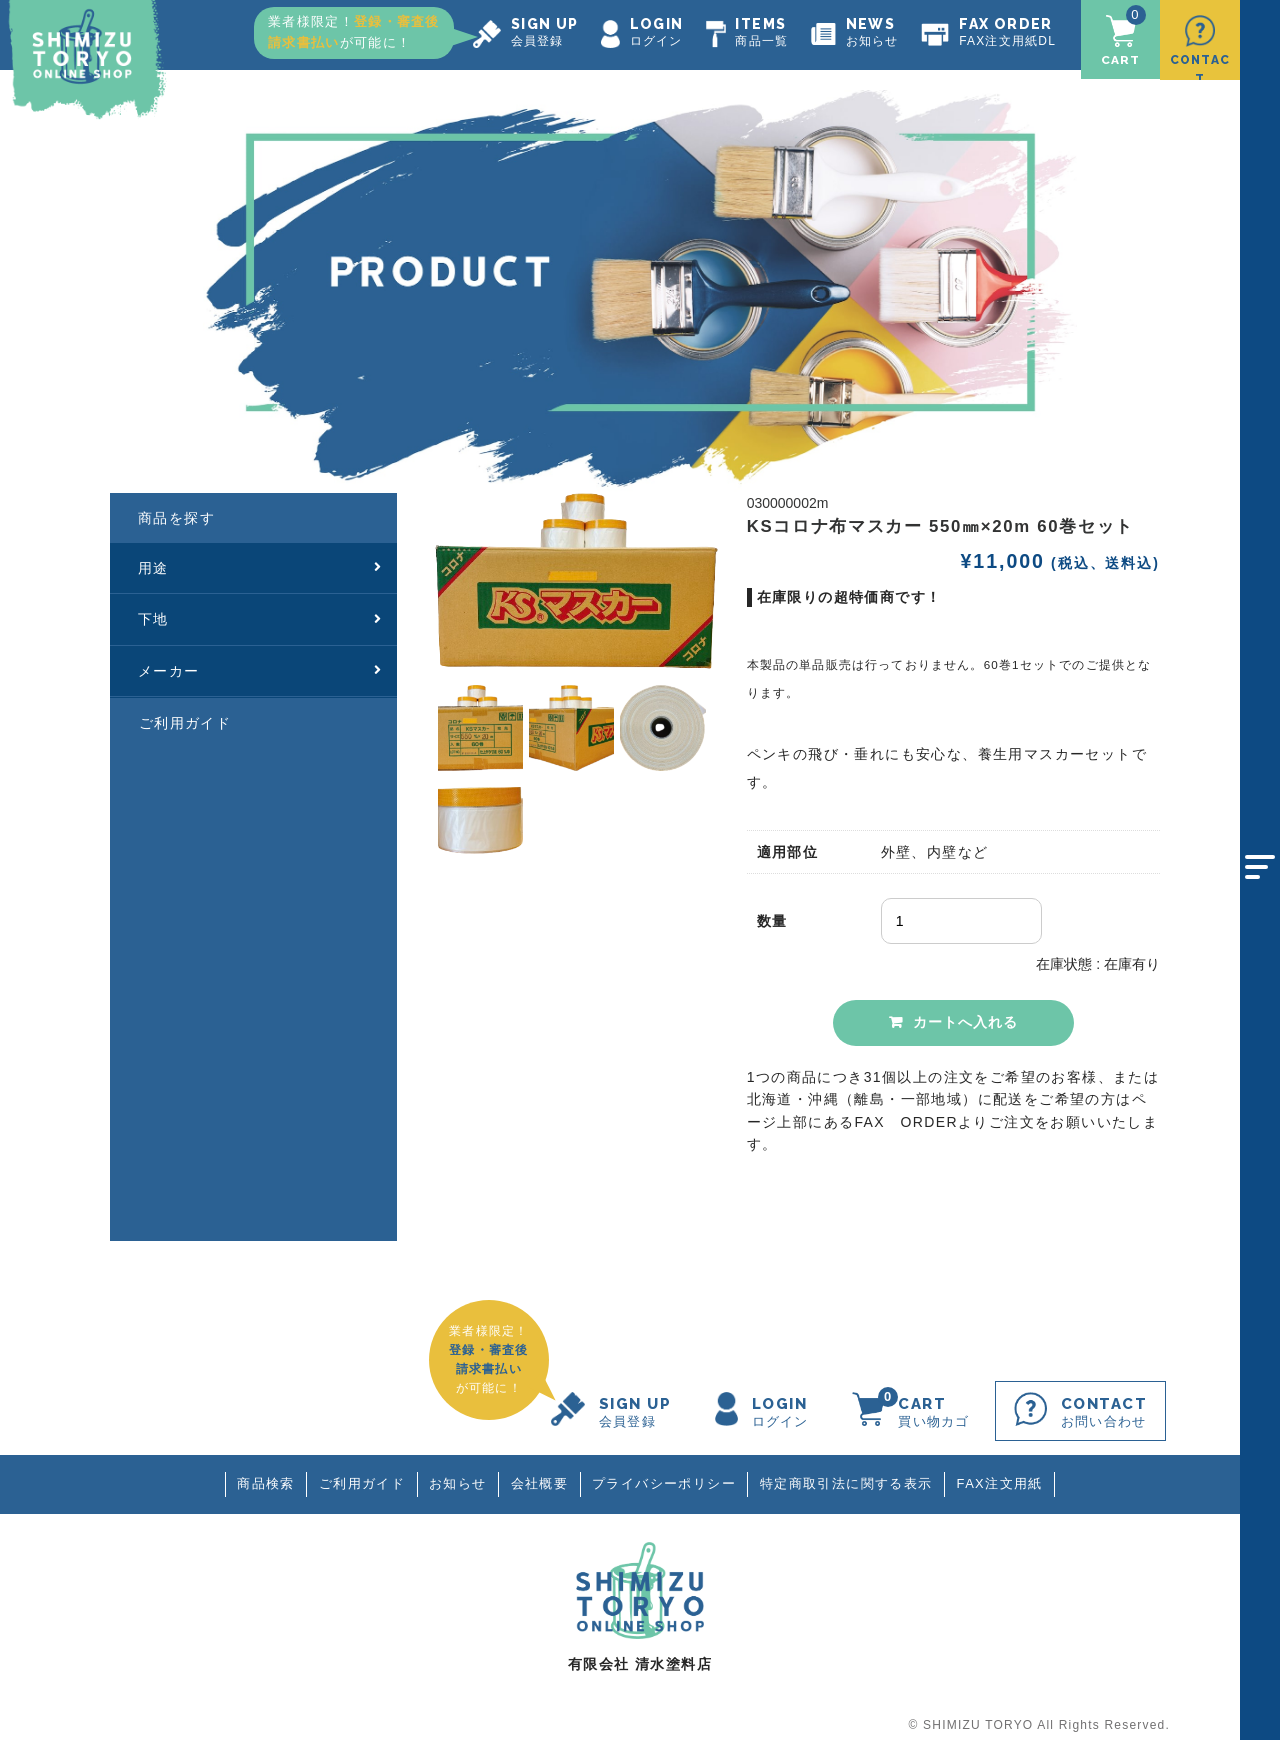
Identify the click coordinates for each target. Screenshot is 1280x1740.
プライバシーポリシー (667, 1472)
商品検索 (257, 1472)
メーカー (260, 659)
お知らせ (455, 1472)
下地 (260, 608)
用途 (260, 556)
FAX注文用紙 (1009, 1472)
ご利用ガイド (185, 712)
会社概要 (539, 1472)
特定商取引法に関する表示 (852, 1472)
